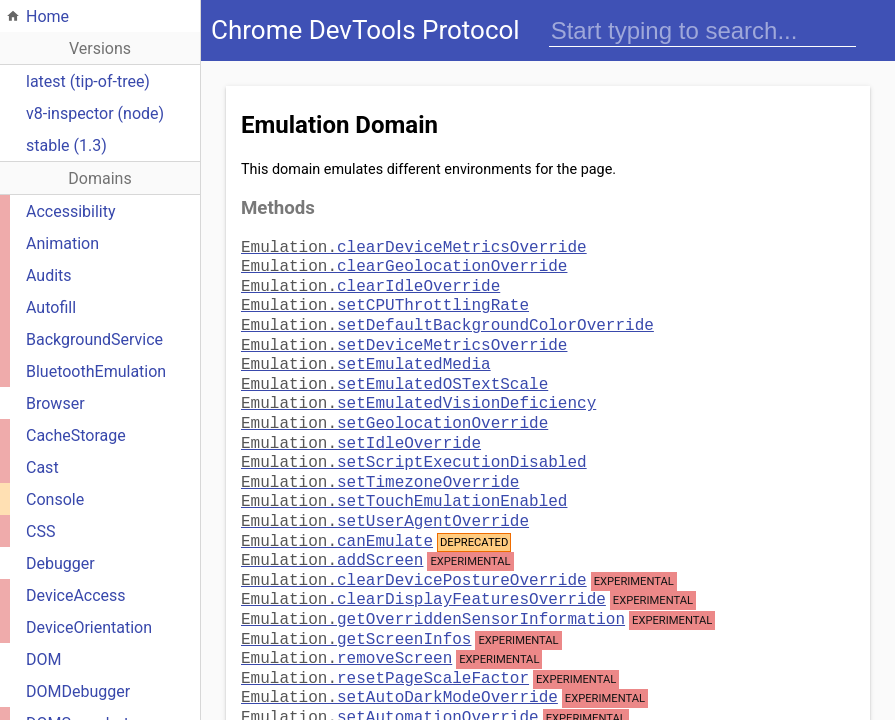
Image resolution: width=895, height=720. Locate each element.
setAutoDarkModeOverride (399, 666)
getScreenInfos (356, 608)
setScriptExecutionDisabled (414, 439)
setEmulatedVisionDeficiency (418, 386)
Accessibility (71, 211)
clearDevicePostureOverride (414, 549)
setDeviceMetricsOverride (404, 334)
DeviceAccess (76, 595)
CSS (40, 531)
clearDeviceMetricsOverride (414, 246)
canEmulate (337, 510)
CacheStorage (76, 435)
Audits (49, 275)
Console (55, 499)
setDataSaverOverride (385, 706)
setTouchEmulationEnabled (404, 474)
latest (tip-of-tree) (88, 81)
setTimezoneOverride (380, 457)
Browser (55, 403)
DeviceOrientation (89, 627)
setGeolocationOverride (394, 404)
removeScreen (346, 627)
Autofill (51, 307)
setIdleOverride (361, 422)
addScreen (332, 529)
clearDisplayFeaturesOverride (423, 568)
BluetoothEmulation (96, 371)
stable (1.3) (66, 145)
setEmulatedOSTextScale (394, 369)
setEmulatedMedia (366, 351)
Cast (42, 467)
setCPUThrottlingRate (385, 298)
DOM (43, 659)
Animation (62, 243)
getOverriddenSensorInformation (433, 588)
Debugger (60, 563)
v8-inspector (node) (95, 113)
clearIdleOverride (370, 281)
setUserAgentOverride (385, 492)
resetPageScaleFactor (385, 647)
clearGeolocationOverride (404, 263)
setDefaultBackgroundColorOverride (447, 316)
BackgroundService (94, 339)
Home (47, 16)
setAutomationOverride (390, 686)
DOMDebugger (78, 691)
